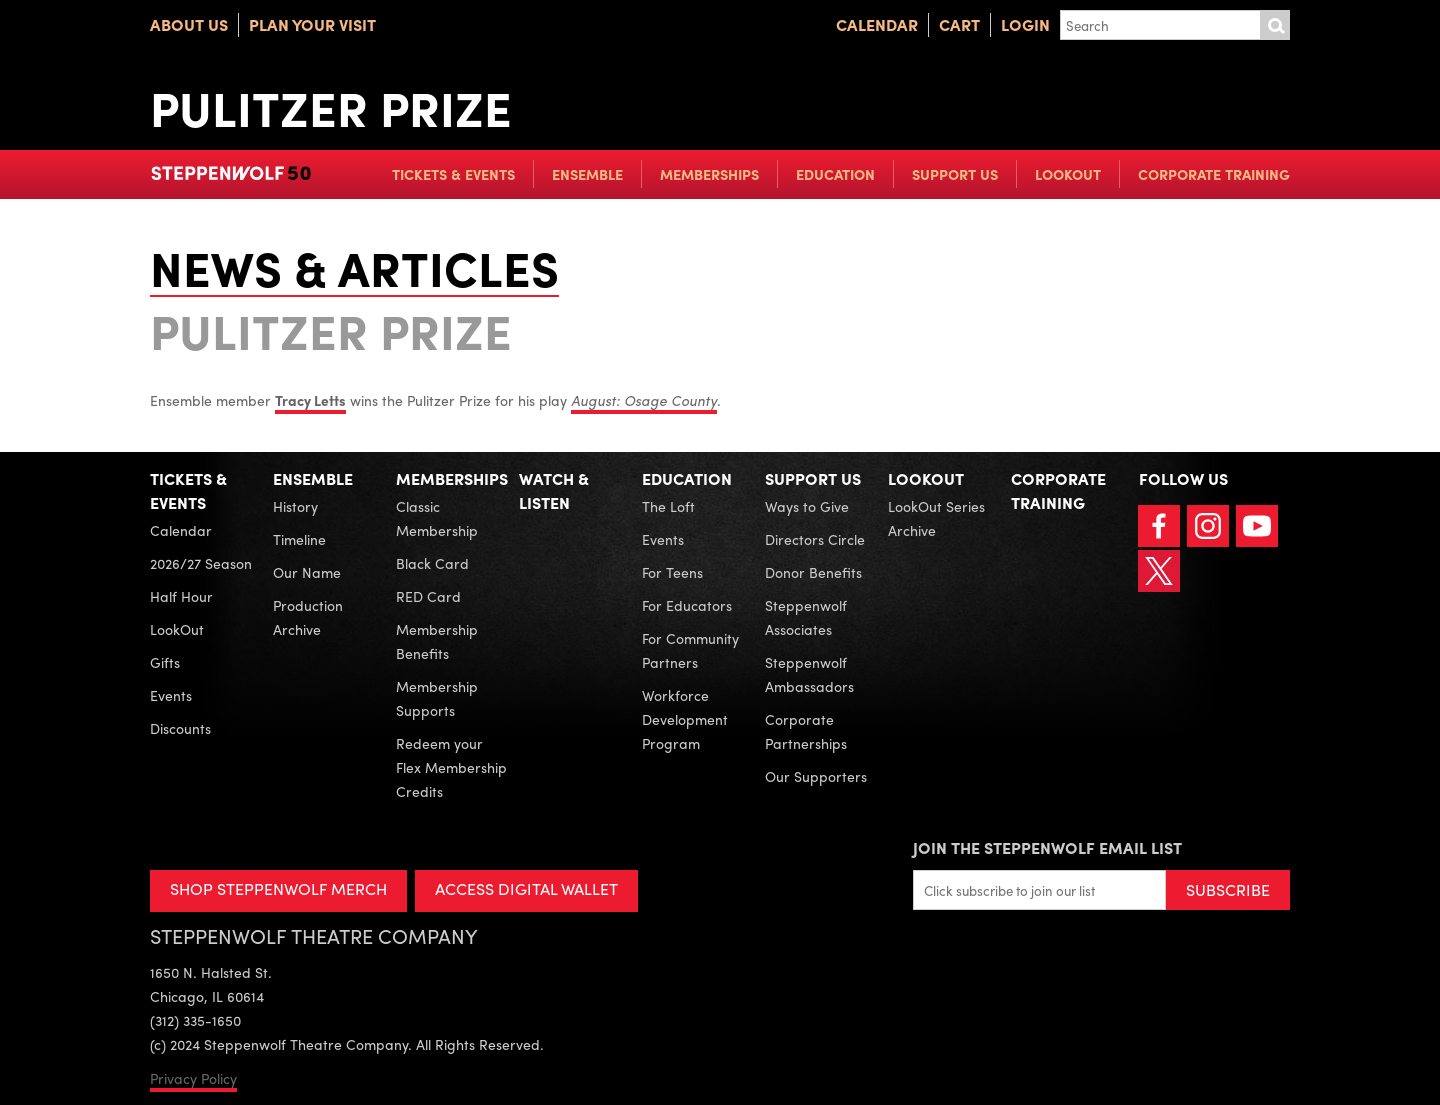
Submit (1275, 25)
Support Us (955, 174)
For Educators (687, 605)
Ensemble (587, 174)
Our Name (307, 572)
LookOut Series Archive (936, 518)
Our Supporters (816, 776)
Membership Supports (437, 698)
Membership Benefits (437, 641)
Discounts (180, 728)
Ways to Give (807, 506)
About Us (189, 24)
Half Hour (181, 596)
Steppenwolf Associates (806, 617)
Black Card (432, 563)
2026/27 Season (201, 563)
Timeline (299, 539)
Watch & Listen (554, 490)
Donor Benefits (813, 572)
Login (1025, 24)
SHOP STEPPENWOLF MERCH (278, 888)
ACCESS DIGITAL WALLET (526, 888)
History (295, 506)
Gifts (165, 662)
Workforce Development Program (685, 719)
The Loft (668, 506)
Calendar (877, 24)
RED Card (428, 596)
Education (835, 174)
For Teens (672, 572)
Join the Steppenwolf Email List (1047, 847)
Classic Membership (437, 518)
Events (171, 695)
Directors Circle (815, 539)
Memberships (709, 174)
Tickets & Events (453, 174)
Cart (959, 24)
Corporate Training (1214, 174)
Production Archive (308, 617)
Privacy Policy (193, 1078)
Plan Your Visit (312, 24)
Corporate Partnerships (806, 731)
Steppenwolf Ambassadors (809, 674)
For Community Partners (690, 650)
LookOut (1068, 174)
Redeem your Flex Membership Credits (451, 767)
